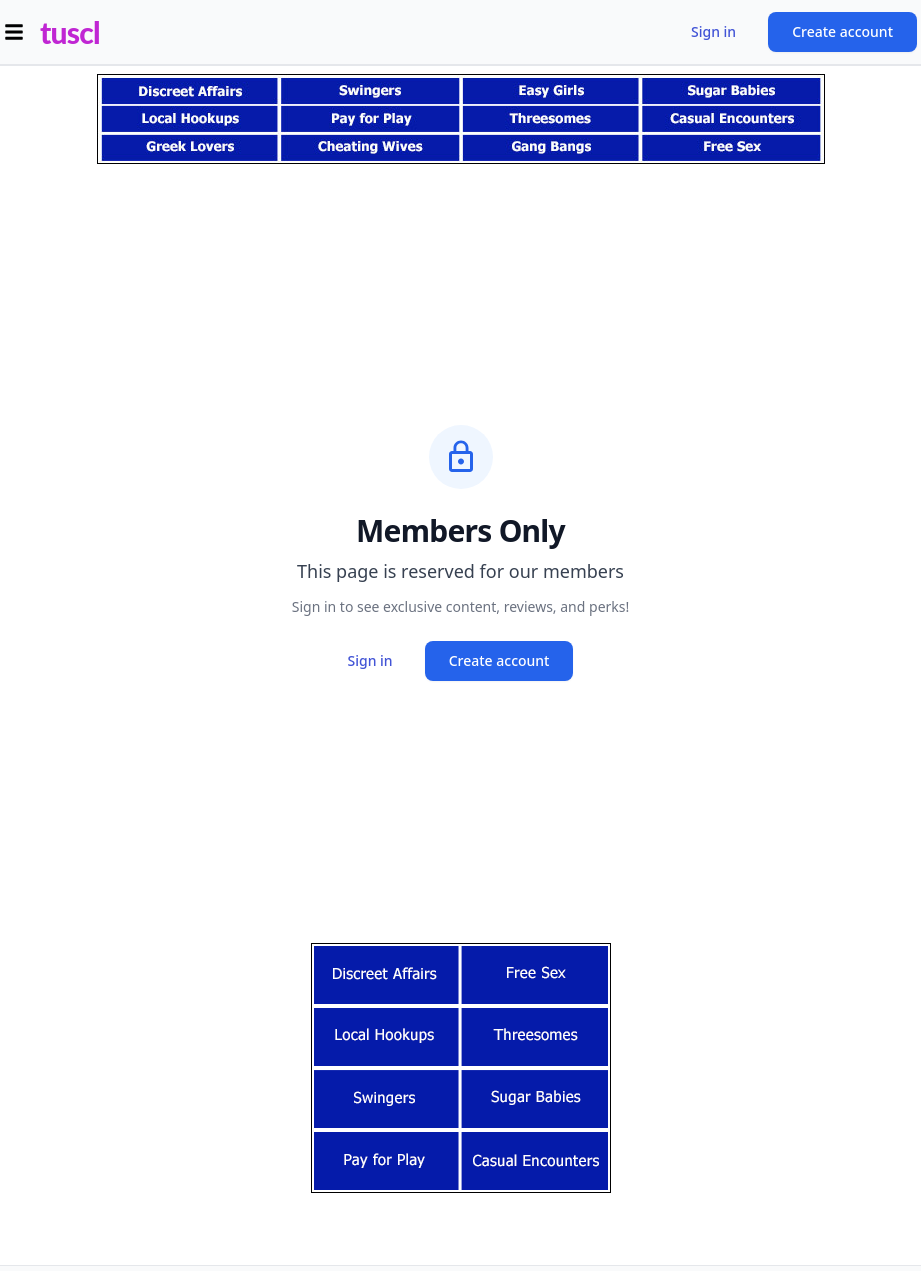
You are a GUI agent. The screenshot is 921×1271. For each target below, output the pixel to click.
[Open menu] (14, 32)
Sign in (713, 31)
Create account (842, 31)
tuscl (70, 32)
